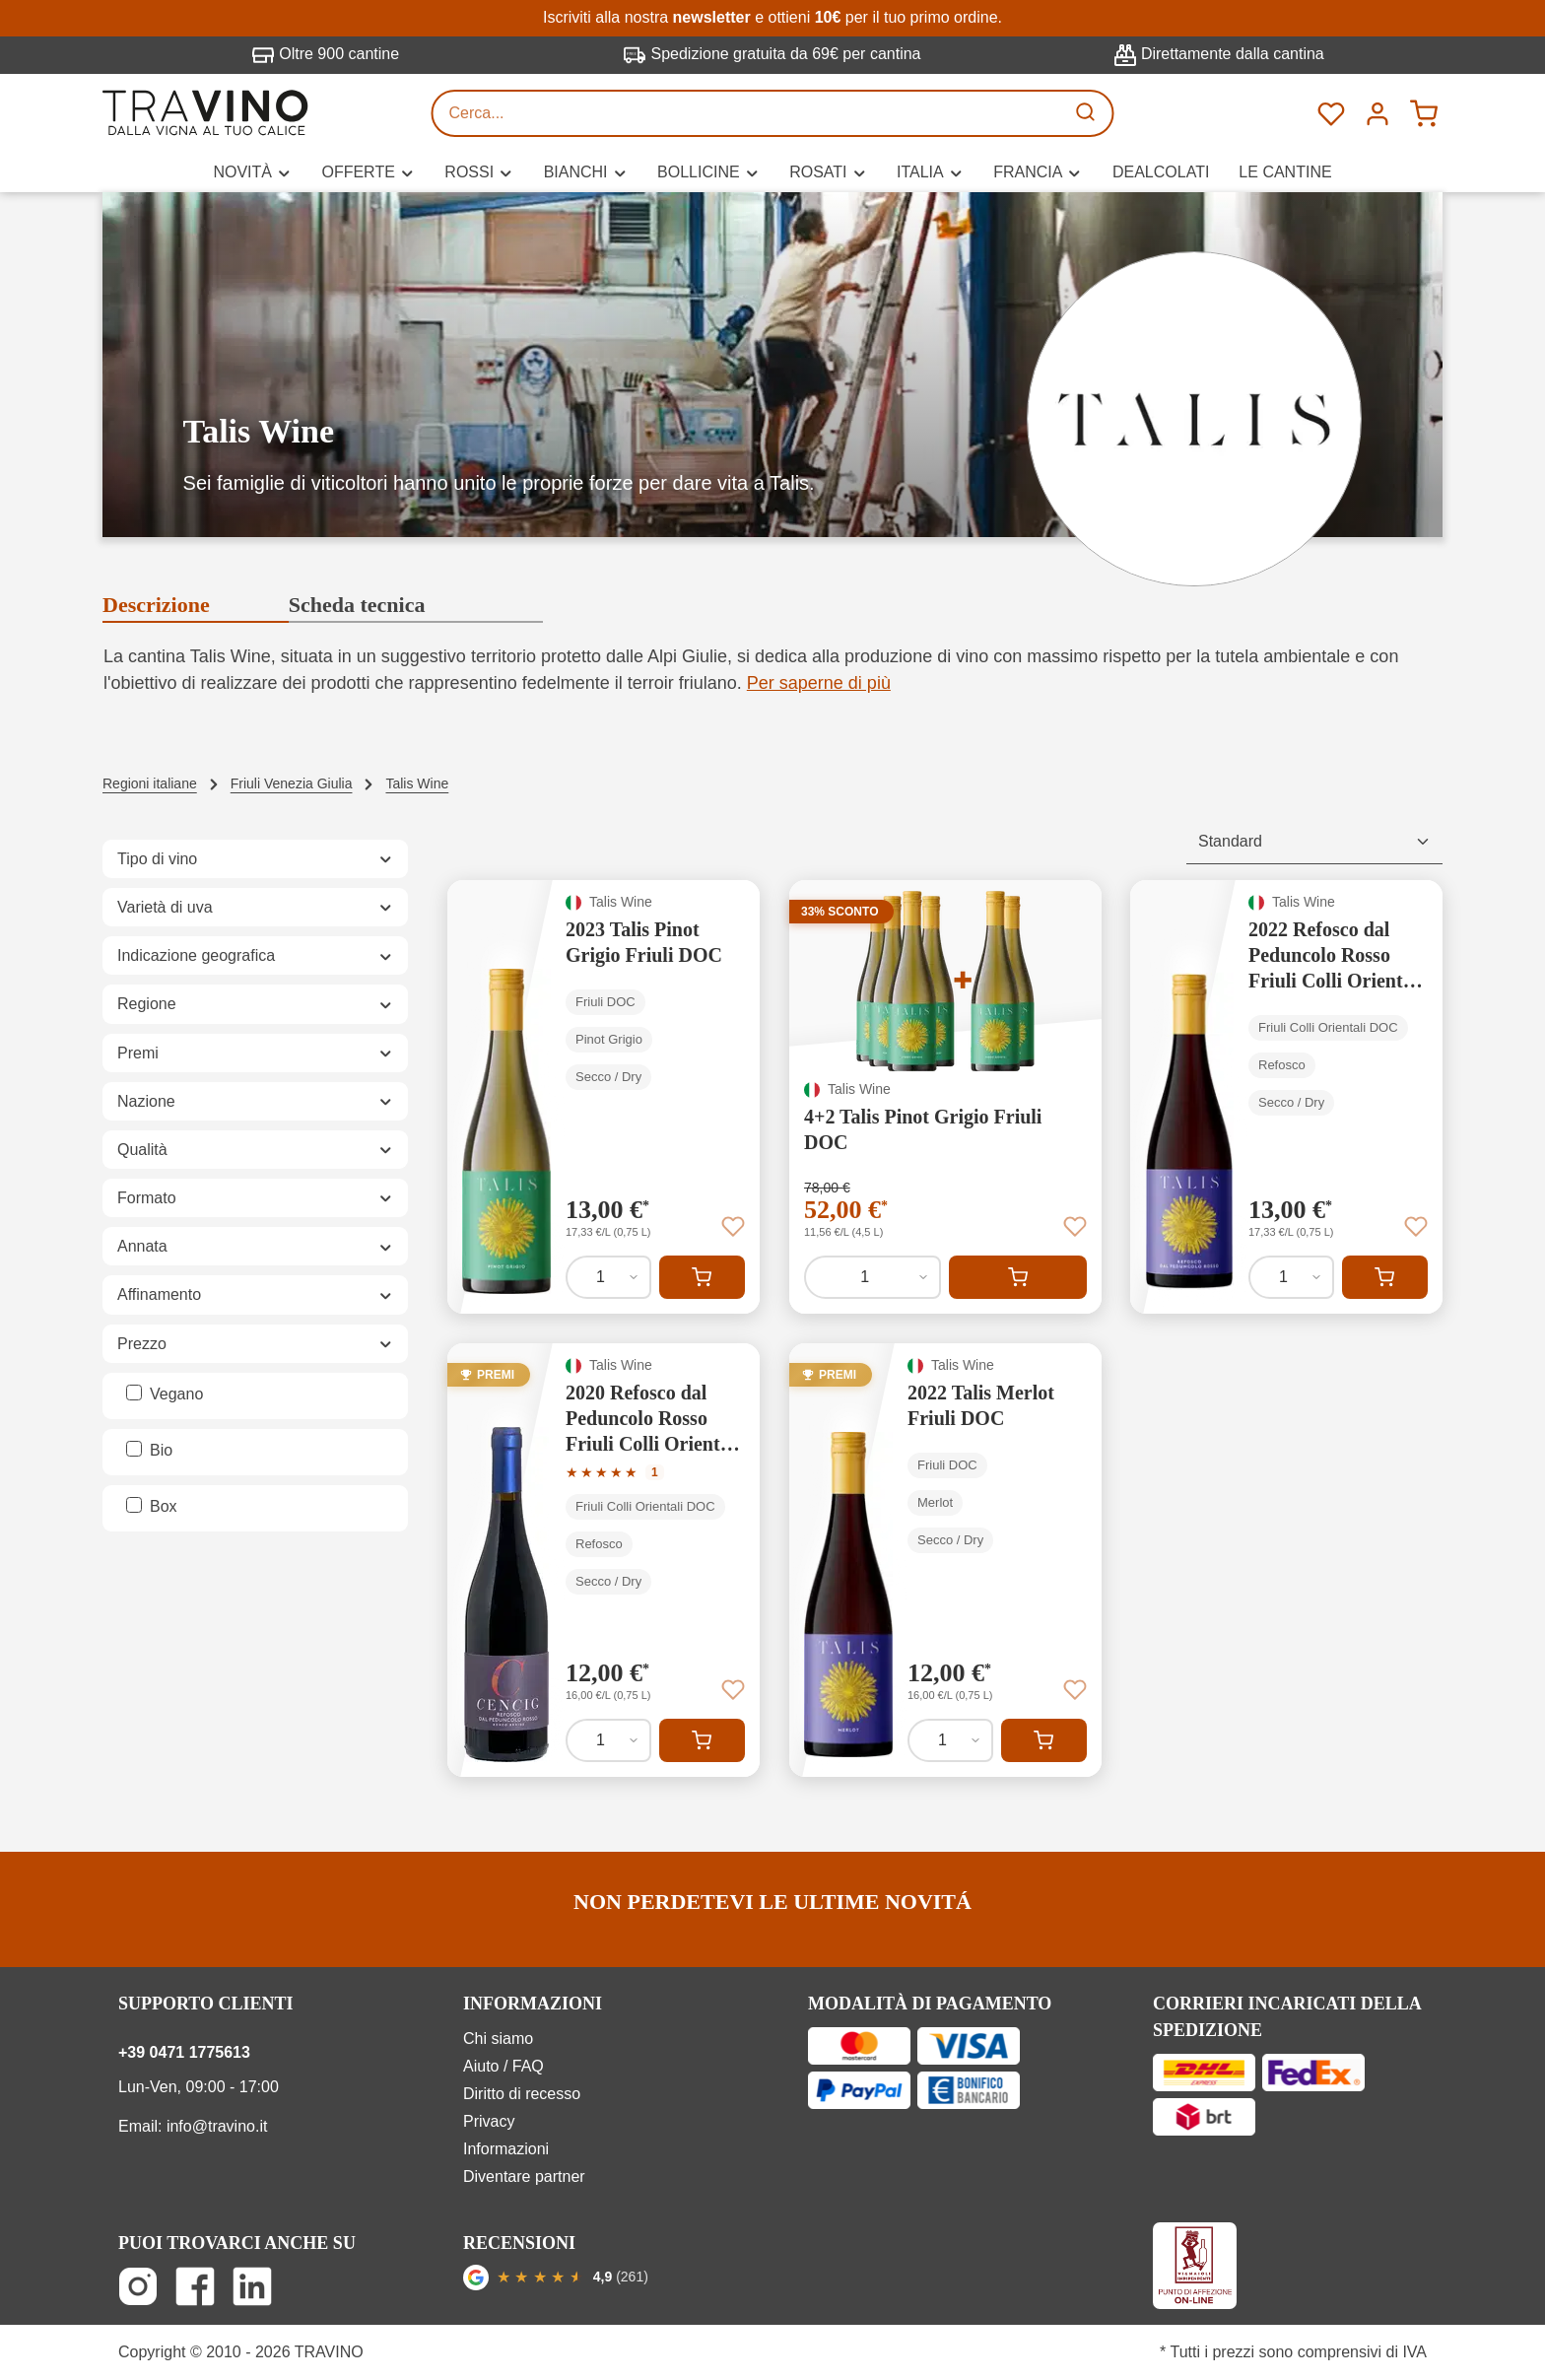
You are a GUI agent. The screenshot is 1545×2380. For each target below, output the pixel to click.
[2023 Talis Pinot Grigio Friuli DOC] (603, 1097)
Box (163, 1506)
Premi (255, 1053)
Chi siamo (498, 2038)
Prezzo (255, 1343)
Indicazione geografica (255, 955)
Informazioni (506, 2149)
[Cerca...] (749, 113)
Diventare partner (524, 2176)
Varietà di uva (255, 907)
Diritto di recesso (521, 2093)
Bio (161, 1450)
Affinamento (255, 1294)
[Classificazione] (1314, 842)
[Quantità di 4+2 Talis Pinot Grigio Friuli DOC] (872, 1277)
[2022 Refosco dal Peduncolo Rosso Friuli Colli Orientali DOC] (1286, 1097)
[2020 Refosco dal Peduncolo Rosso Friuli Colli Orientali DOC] (603, 1560)
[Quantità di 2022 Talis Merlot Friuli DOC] (950, 1740)
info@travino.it (217, 2126)
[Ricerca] (1087, 113)
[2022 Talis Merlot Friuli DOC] (945, 1560)
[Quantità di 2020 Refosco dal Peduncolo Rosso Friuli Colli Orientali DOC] (608, 1740)
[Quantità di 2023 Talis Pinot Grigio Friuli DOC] (608, 1277)
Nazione (255, 1101)
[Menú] (1377, 113)
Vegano (176, 1394)
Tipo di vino (255, 858)
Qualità (255, 1149)
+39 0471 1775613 (184, 2052)
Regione (255, 1003)
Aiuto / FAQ (503, 2066)
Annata (255, 1246)
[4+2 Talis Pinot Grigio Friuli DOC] (945, 1097)
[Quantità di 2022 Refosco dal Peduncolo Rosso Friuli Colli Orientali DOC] (1291, 1277)
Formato (255, 1198)
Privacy (488, 2121)
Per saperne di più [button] (819, 683)
